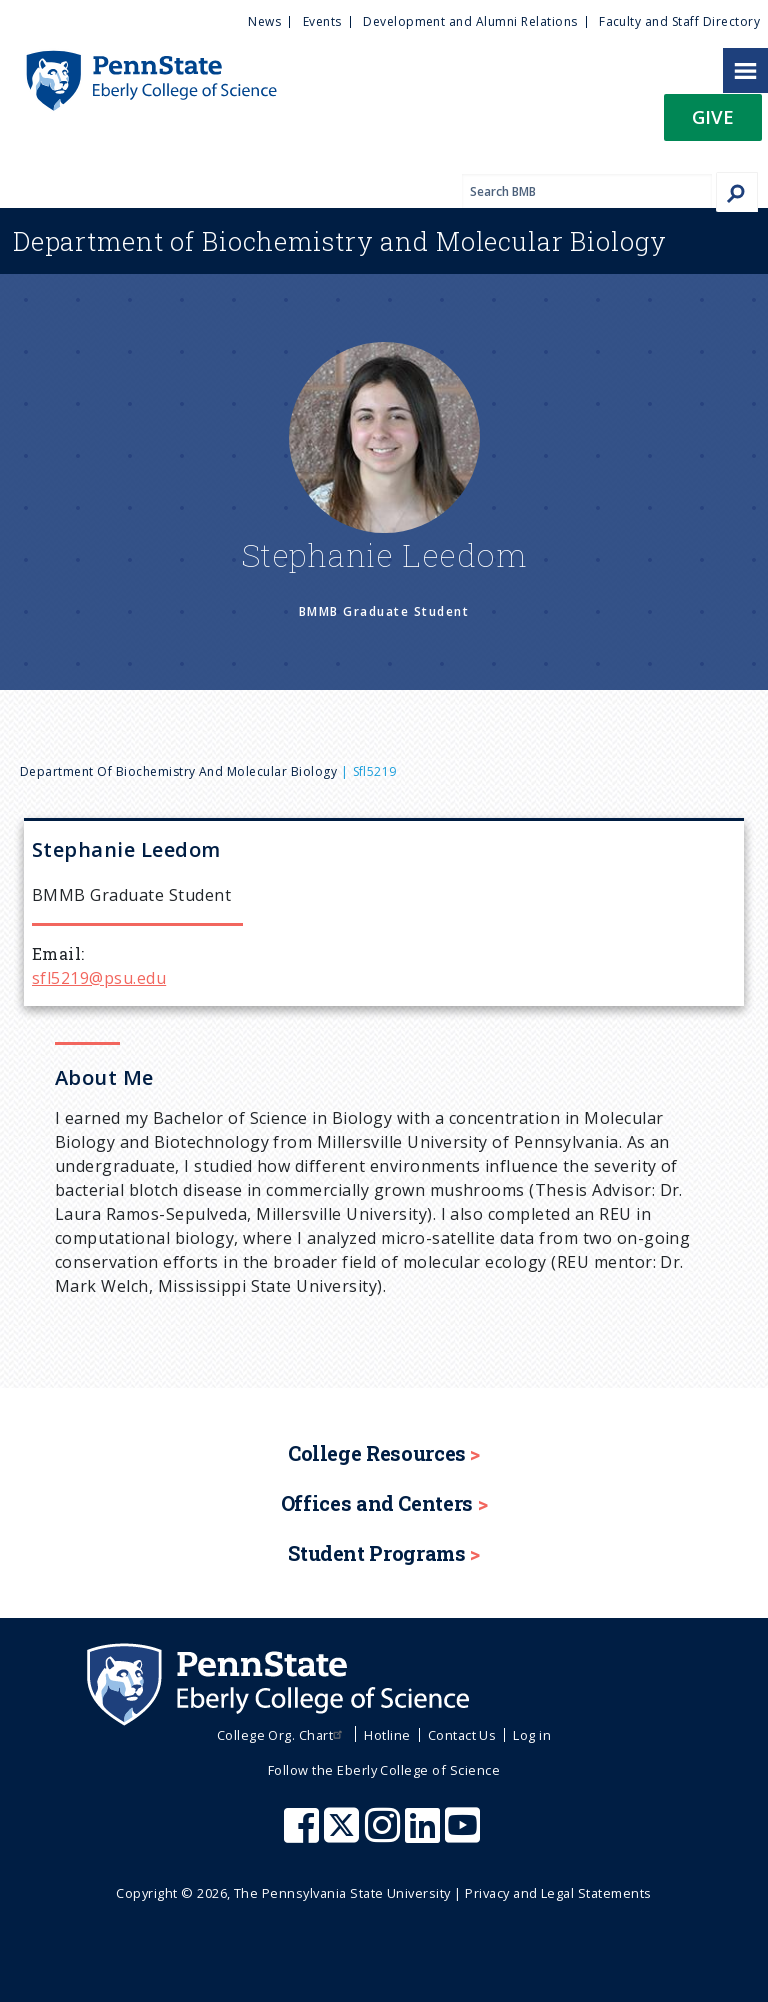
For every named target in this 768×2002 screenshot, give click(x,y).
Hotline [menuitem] (387, 1735)
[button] (713, 123)
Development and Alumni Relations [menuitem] (470, 21)
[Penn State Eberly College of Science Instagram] (385, 1835)
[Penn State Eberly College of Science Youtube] (464, 1835)
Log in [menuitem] (532, 1735)
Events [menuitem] (322, 21)
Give (713, 116)
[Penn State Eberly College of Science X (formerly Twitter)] (344, 1835)
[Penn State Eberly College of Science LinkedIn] (425, 1835)
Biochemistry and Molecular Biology (340, 241)
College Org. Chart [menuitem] (282, 1735)
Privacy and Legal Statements (558, 1893)
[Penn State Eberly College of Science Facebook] (304, 1835)
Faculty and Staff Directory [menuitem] (679, 21)
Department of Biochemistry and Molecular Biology (178, 771)
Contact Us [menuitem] (462, 1735)
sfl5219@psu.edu (99, 978)
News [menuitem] (264, 21)
